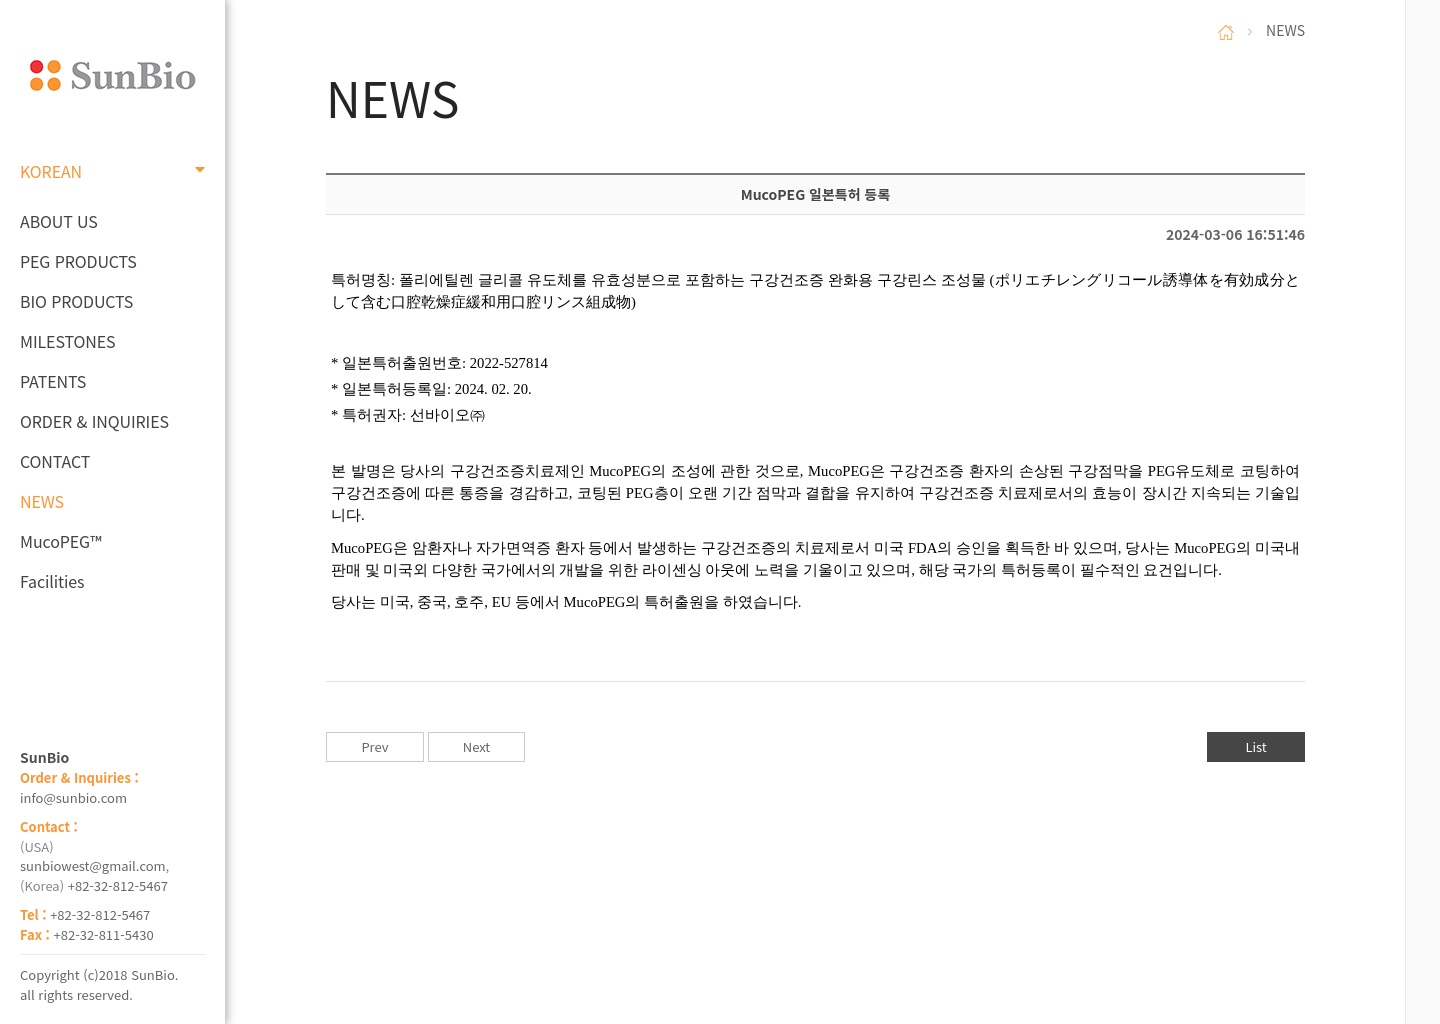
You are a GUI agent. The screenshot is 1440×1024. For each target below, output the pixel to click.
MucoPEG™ (60, 541)
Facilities (52, 581)
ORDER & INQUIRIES (94, 421)
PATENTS (53, 381)
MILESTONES (67, 341)
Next (476, 746)
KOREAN (112, 171)
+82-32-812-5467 (118, 885)
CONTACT (55, 461)
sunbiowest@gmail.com (93, 865)
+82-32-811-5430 (104, 934)
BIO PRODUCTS (76, 301)
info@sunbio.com (73, 797)
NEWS (42, 501)
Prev (374, 746)
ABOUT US (59, 221)
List (1255, 746)
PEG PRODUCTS (78, 261)
